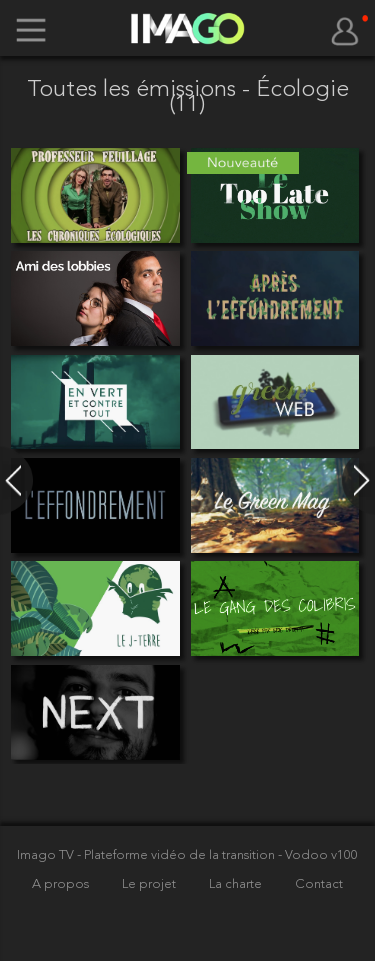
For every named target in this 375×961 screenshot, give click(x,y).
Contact (319, 884)
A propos (62, 884)
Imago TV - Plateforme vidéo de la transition (147, 855)
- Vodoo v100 (318, 855)
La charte (237, 884)
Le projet (150, 884)
